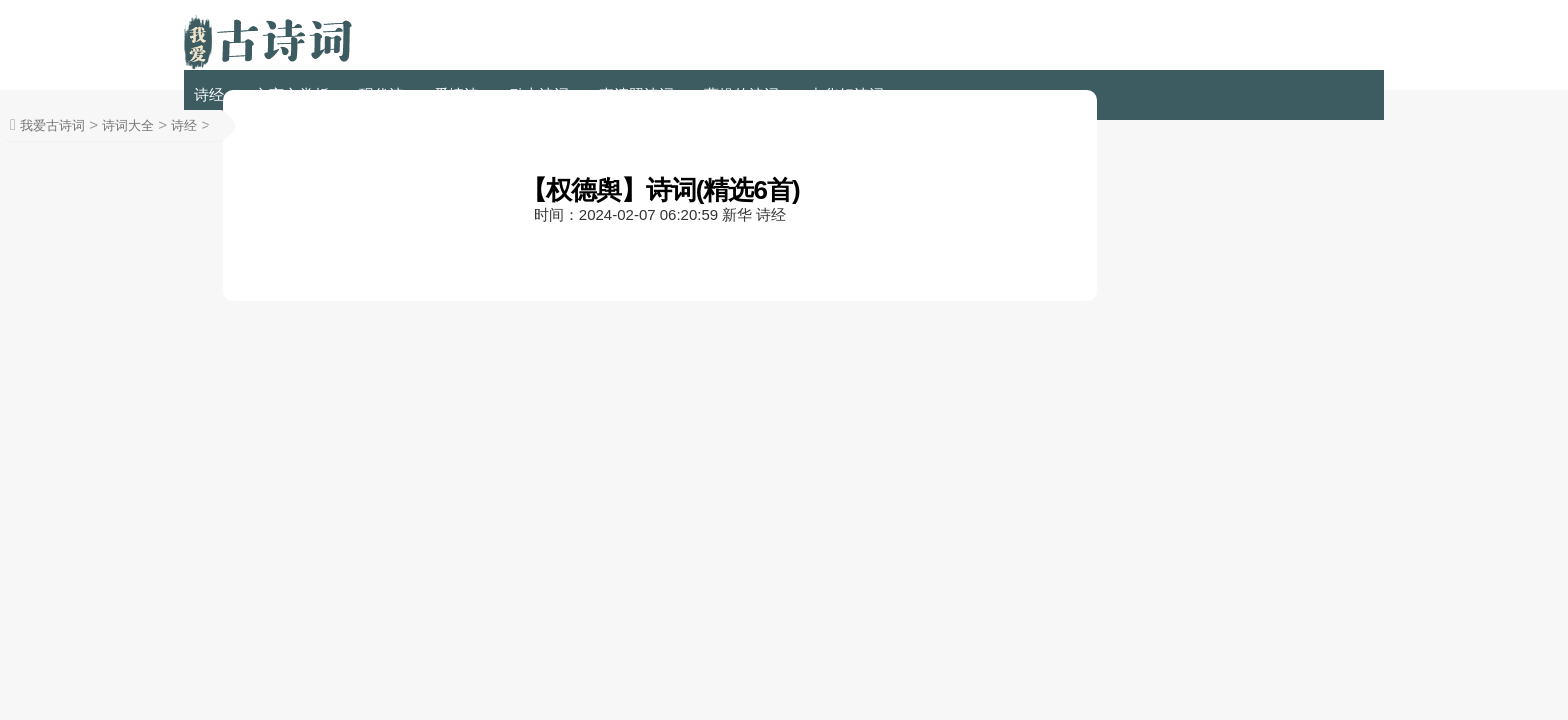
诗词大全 (128, 125)
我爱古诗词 (52, 125)
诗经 (209, 94)
